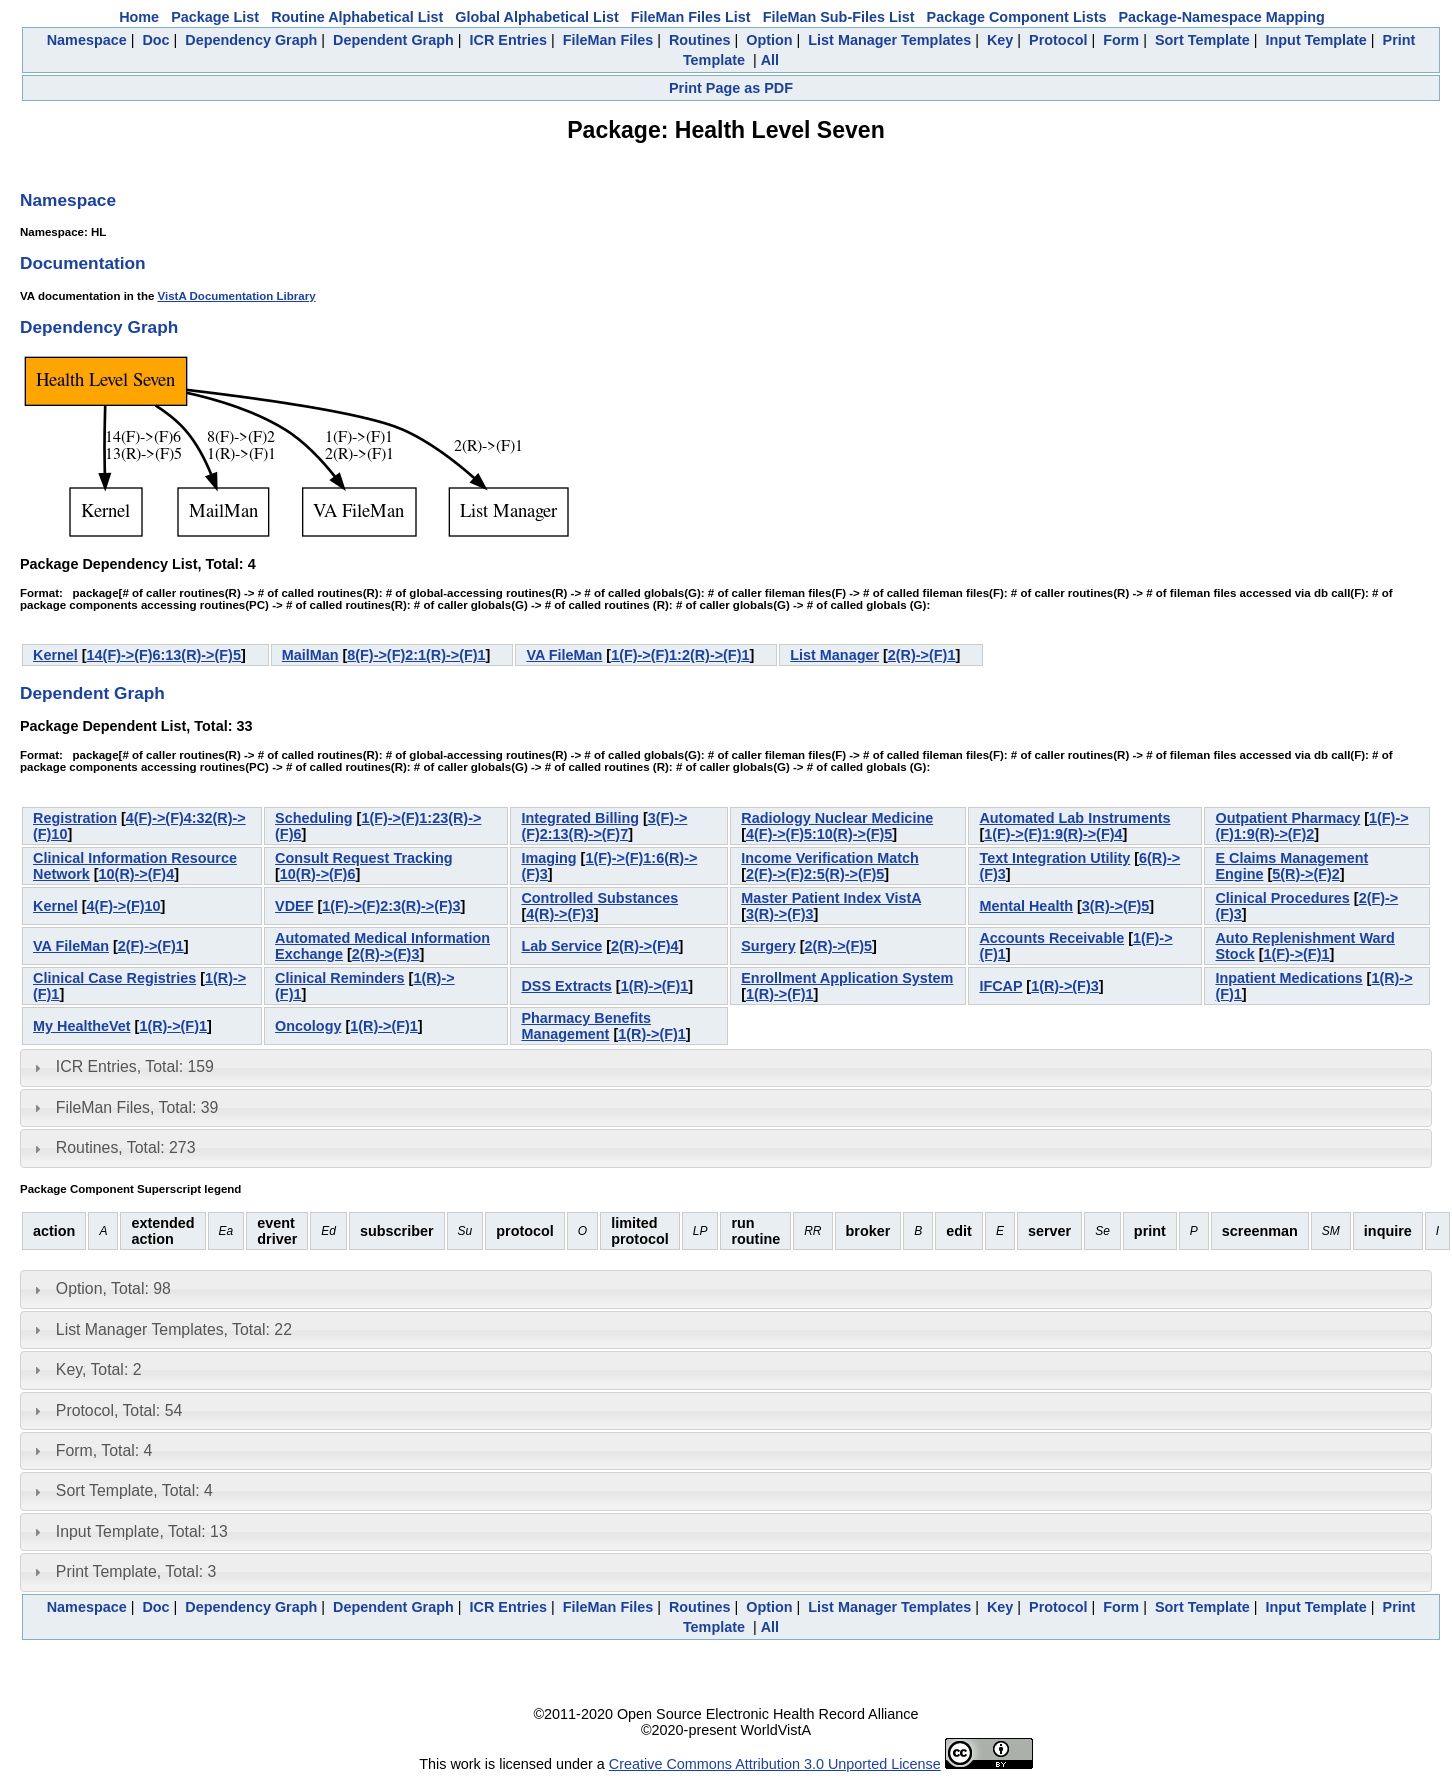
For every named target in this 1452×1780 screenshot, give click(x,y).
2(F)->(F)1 (151, 946)
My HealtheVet (82, 1026)
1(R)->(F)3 (1065, 986)
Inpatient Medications (1288, 978)
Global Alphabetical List (536, 17)
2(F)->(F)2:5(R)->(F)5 (815, 874)
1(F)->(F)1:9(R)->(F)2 (1311, 826)
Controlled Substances (599, 898)
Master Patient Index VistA (831, 898)
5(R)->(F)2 (1306, 874)
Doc (155, 40)
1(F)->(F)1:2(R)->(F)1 (680, 655)
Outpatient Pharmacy (1287, 818)
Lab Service (561, 946)
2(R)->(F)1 (922, 655)
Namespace (87, 40)
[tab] (726, 1068)
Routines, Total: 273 (126, 1147)
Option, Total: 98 (113, 1288)
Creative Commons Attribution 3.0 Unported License (775, 1764)
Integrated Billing (580, 818)
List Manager (834, 655)
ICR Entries (509, 40)
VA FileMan (564, 655)
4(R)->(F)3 (560, 914)
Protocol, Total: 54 (119, 1410)
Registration (75, 818)
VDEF (294, 906)
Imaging (548, 858)
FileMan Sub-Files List (839, 17)
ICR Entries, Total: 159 (135, 1066)
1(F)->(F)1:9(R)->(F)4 (1053, 834)
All (770, 60)
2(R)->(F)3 (386, 954)
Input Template (1316, 40)
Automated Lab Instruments (1074, 818)
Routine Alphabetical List (357, 17)
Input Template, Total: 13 (142, 1531)
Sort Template (1202, 40)
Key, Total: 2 (99, 1369)
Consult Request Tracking (364, 858)
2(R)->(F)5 (838, 946)
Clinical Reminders (340, 978)
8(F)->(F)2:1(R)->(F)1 (416, 655)
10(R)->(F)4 (137, 874)
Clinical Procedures (1282, 898)
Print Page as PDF (731, 88)
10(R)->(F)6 (318, 874)
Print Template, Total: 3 (136, 1571)
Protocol (1058, 40)
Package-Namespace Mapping (1222, 17)
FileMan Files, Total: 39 (137, 1107)
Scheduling (314, 818)
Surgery (768, 946)
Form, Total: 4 (104, 1450)
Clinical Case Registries (114, 978)
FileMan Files (608, 40)
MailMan (310, 655)
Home (139, 17)
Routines (700, 40)
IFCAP (1000, 986)
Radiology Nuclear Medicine (837, 818)
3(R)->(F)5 (1116, 906)
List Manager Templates (889, 40)
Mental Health (1026, 906)
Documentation (83, 263)
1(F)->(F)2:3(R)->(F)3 (391, 906)
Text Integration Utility (1054, 858)
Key (1000, 40)
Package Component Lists (1017, 17)
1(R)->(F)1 (655, 986)
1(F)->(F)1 (1296, 954)
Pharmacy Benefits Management (586, 1026)
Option (769, 40)
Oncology (308, 1026)
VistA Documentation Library (237, 296)
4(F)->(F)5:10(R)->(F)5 (819, 834)
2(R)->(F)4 (645, 946)
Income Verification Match (830, 858)
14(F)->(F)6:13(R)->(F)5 (164, 655)
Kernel (55, 655)
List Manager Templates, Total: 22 (174, 1329)
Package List (215, 17)
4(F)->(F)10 (124, 906)
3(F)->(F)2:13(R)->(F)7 (604, 826)
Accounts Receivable (1051, 938)
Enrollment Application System (847, 978)
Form (1121, 40)
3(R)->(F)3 (780, 914)
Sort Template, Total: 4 (134, 1490)
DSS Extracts (566, 986)
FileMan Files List (691, 17)
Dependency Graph (251, 40)
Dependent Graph (393, 40)
